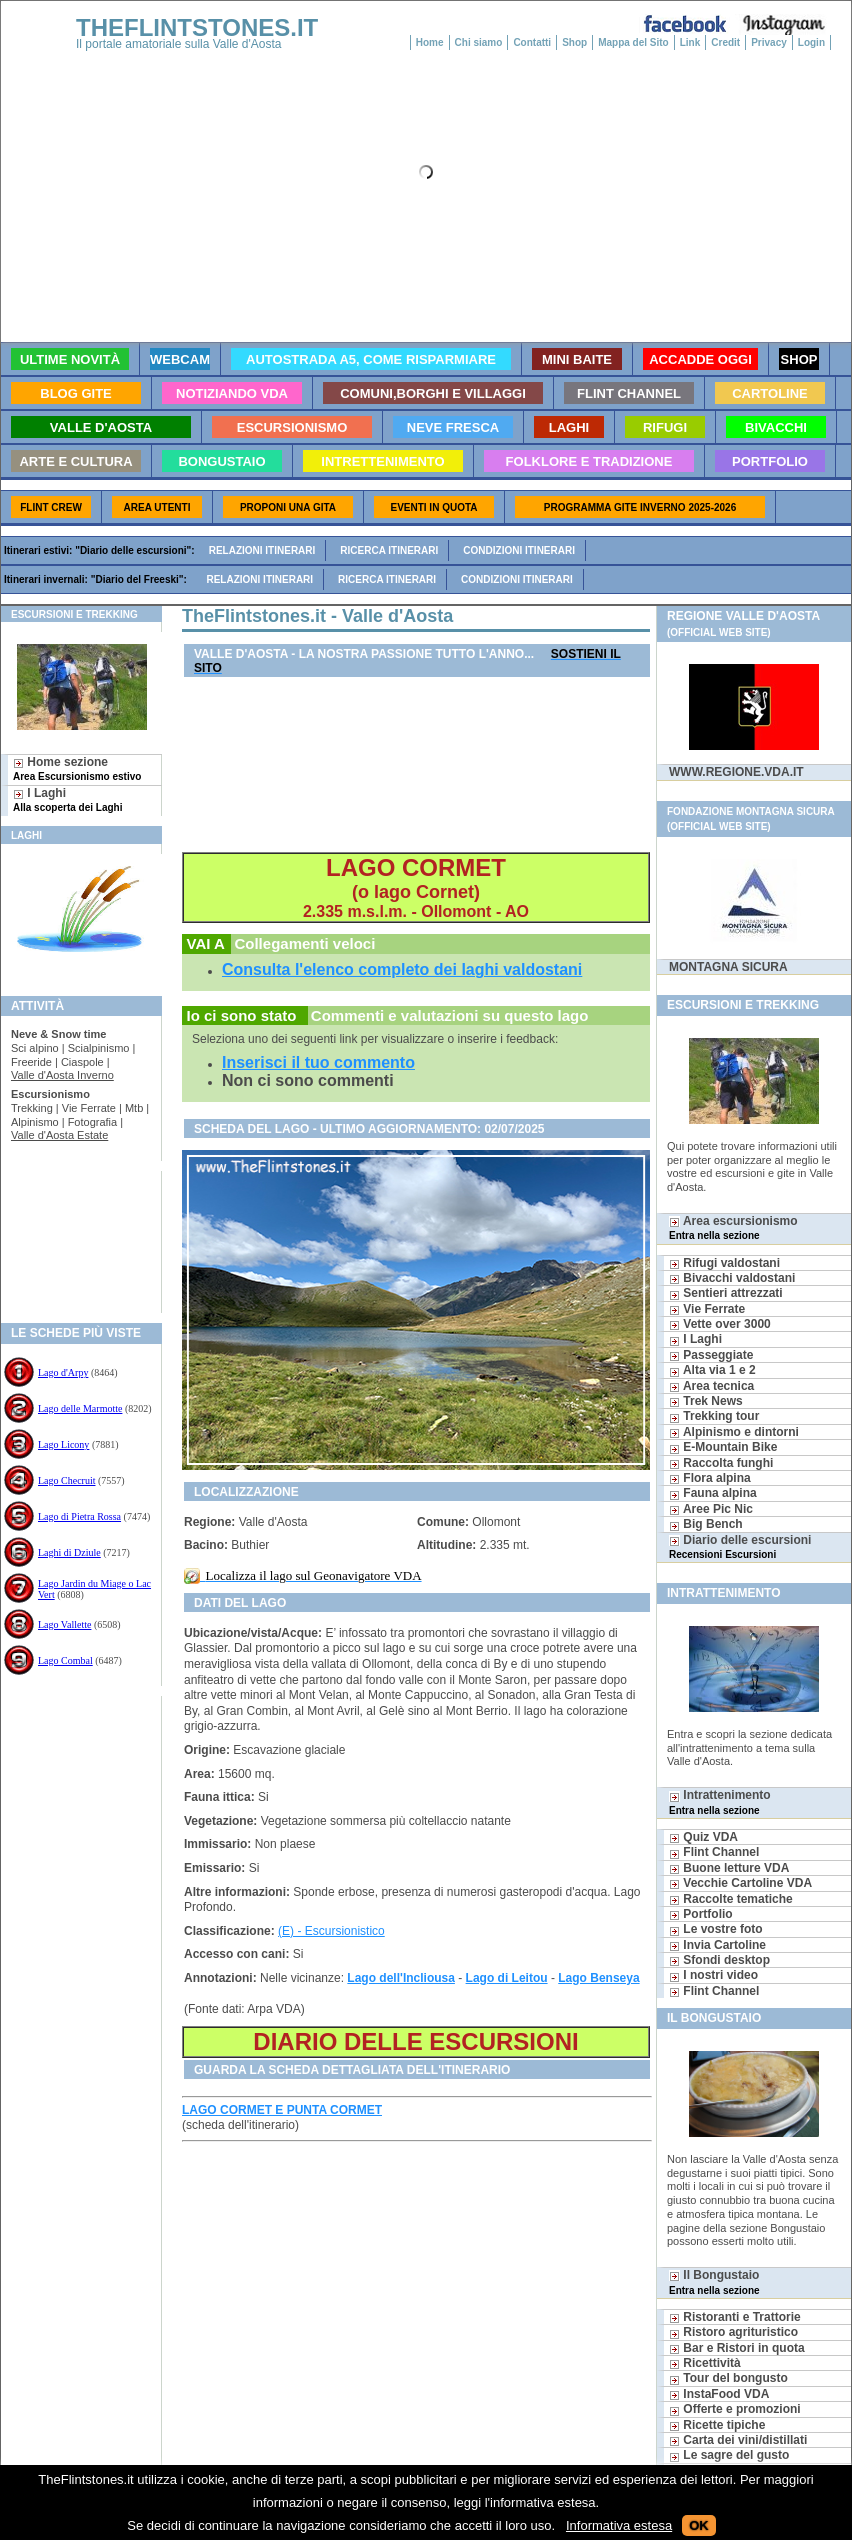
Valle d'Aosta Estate (59, 1135)
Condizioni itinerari (519, 550)
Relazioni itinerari (262, 550)
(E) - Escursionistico (331, 1931)
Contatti (532, 42)
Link (690, 42)
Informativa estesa (619, 2525)
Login (811, 42)
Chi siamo (479, 42)
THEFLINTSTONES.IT (197, 27)
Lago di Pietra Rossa (79, 1516)
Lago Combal (65, 1660)
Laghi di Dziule (69, 1552)
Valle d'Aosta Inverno (62, 1075)
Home (430, 42)
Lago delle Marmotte (80, 1408)
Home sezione (77, 768)
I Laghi (67, 799)
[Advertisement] (73, 1235)
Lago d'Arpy (63, 1372)
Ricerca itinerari (389, 550)
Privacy (769, 42)
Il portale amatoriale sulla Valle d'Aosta (179, 44)
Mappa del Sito (633, 42)
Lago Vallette (64, 1624)
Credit (725, 42)
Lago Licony (63, 1444)
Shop (574, 42)
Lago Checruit (66, 1480)
